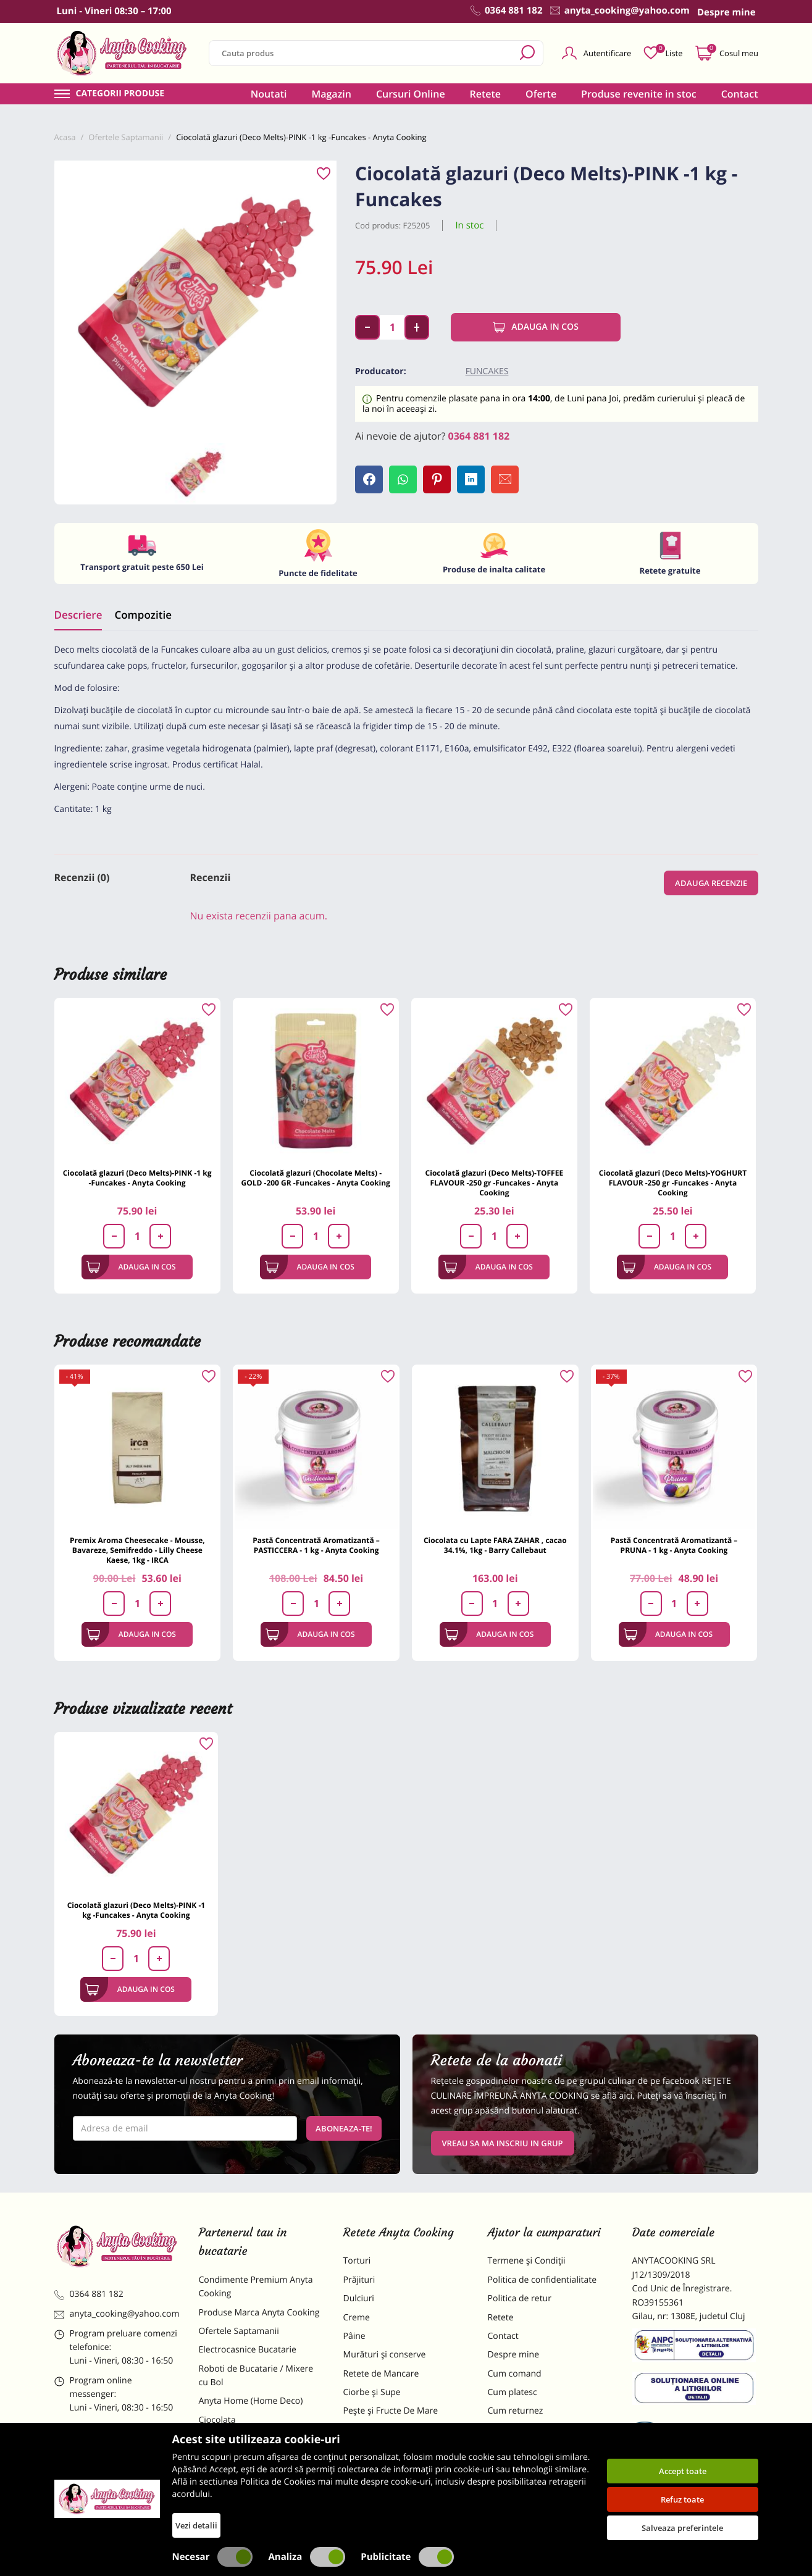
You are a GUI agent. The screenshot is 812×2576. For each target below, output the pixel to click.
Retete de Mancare (381, 2374)
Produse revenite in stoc (639, 94)
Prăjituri (359, 2280)
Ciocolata (217, 2420)
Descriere (78, 615)
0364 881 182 (479, 436)
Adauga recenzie (711, 883)
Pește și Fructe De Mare (390, 2411)
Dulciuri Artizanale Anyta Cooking (248, 2478)
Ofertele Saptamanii (239, 2331)
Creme (356, 2317)
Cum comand (515, 2374)
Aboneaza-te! (344, 2128)
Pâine (354, 2336)
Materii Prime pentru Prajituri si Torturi (258, 2445)
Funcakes (487, 371)
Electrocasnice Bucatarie (247, 2350)
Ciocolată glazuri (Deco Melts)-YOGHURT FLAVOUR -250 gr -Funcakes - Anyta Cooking (673, 1183)
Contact (739, 94)
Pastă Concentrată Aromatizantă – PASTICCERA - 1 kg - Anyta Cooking (316, 1545)
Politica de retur (519, 2298)
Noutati (269, 94)
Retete (485, 94)
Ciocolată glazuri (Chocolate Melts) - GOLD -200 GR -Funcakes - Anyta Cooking (315, 1178)
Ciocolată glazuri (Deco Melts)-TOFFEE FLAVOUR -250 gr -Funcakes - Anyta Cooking (494, 1183)
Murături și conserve (384, 2355)
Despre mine (514, 2355)
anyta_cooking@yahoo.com (117, 2314)
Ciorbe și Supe (372, 2392)
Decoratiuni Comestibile (247, 2504)
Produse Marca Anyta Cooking (259, 2313)
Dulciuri (358, 2298)
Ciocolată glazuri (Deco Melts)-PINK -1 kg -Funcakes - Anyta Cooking (137, 1178)
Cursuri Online (410, 94)
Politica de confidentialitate (542, 2280)
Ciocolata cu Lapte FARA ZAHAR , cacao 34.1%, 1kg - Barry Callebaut (495, 1545)
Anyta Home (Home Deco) (251, 2401)
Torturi (357, 2261)
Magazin (331, 94)
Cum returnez (515, 2411)
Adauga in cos (536, 327)
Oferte (540, 94)
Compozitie (142, 615)
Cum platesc (512, 2392)
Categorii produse (120, 94)
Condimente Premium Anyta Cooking (256, 2286)
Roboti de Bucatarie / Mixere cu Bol (256, 2375)
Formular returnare (527, 2430)
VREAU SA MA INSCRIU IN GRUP (502, 2143)
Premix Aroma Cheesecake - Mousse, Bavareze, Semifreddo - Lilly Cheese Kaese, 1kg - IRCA (137, 1550)
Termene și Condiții (527, 2261)
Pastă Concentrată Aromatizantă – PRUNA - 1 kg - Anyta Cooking (674, 1545)
